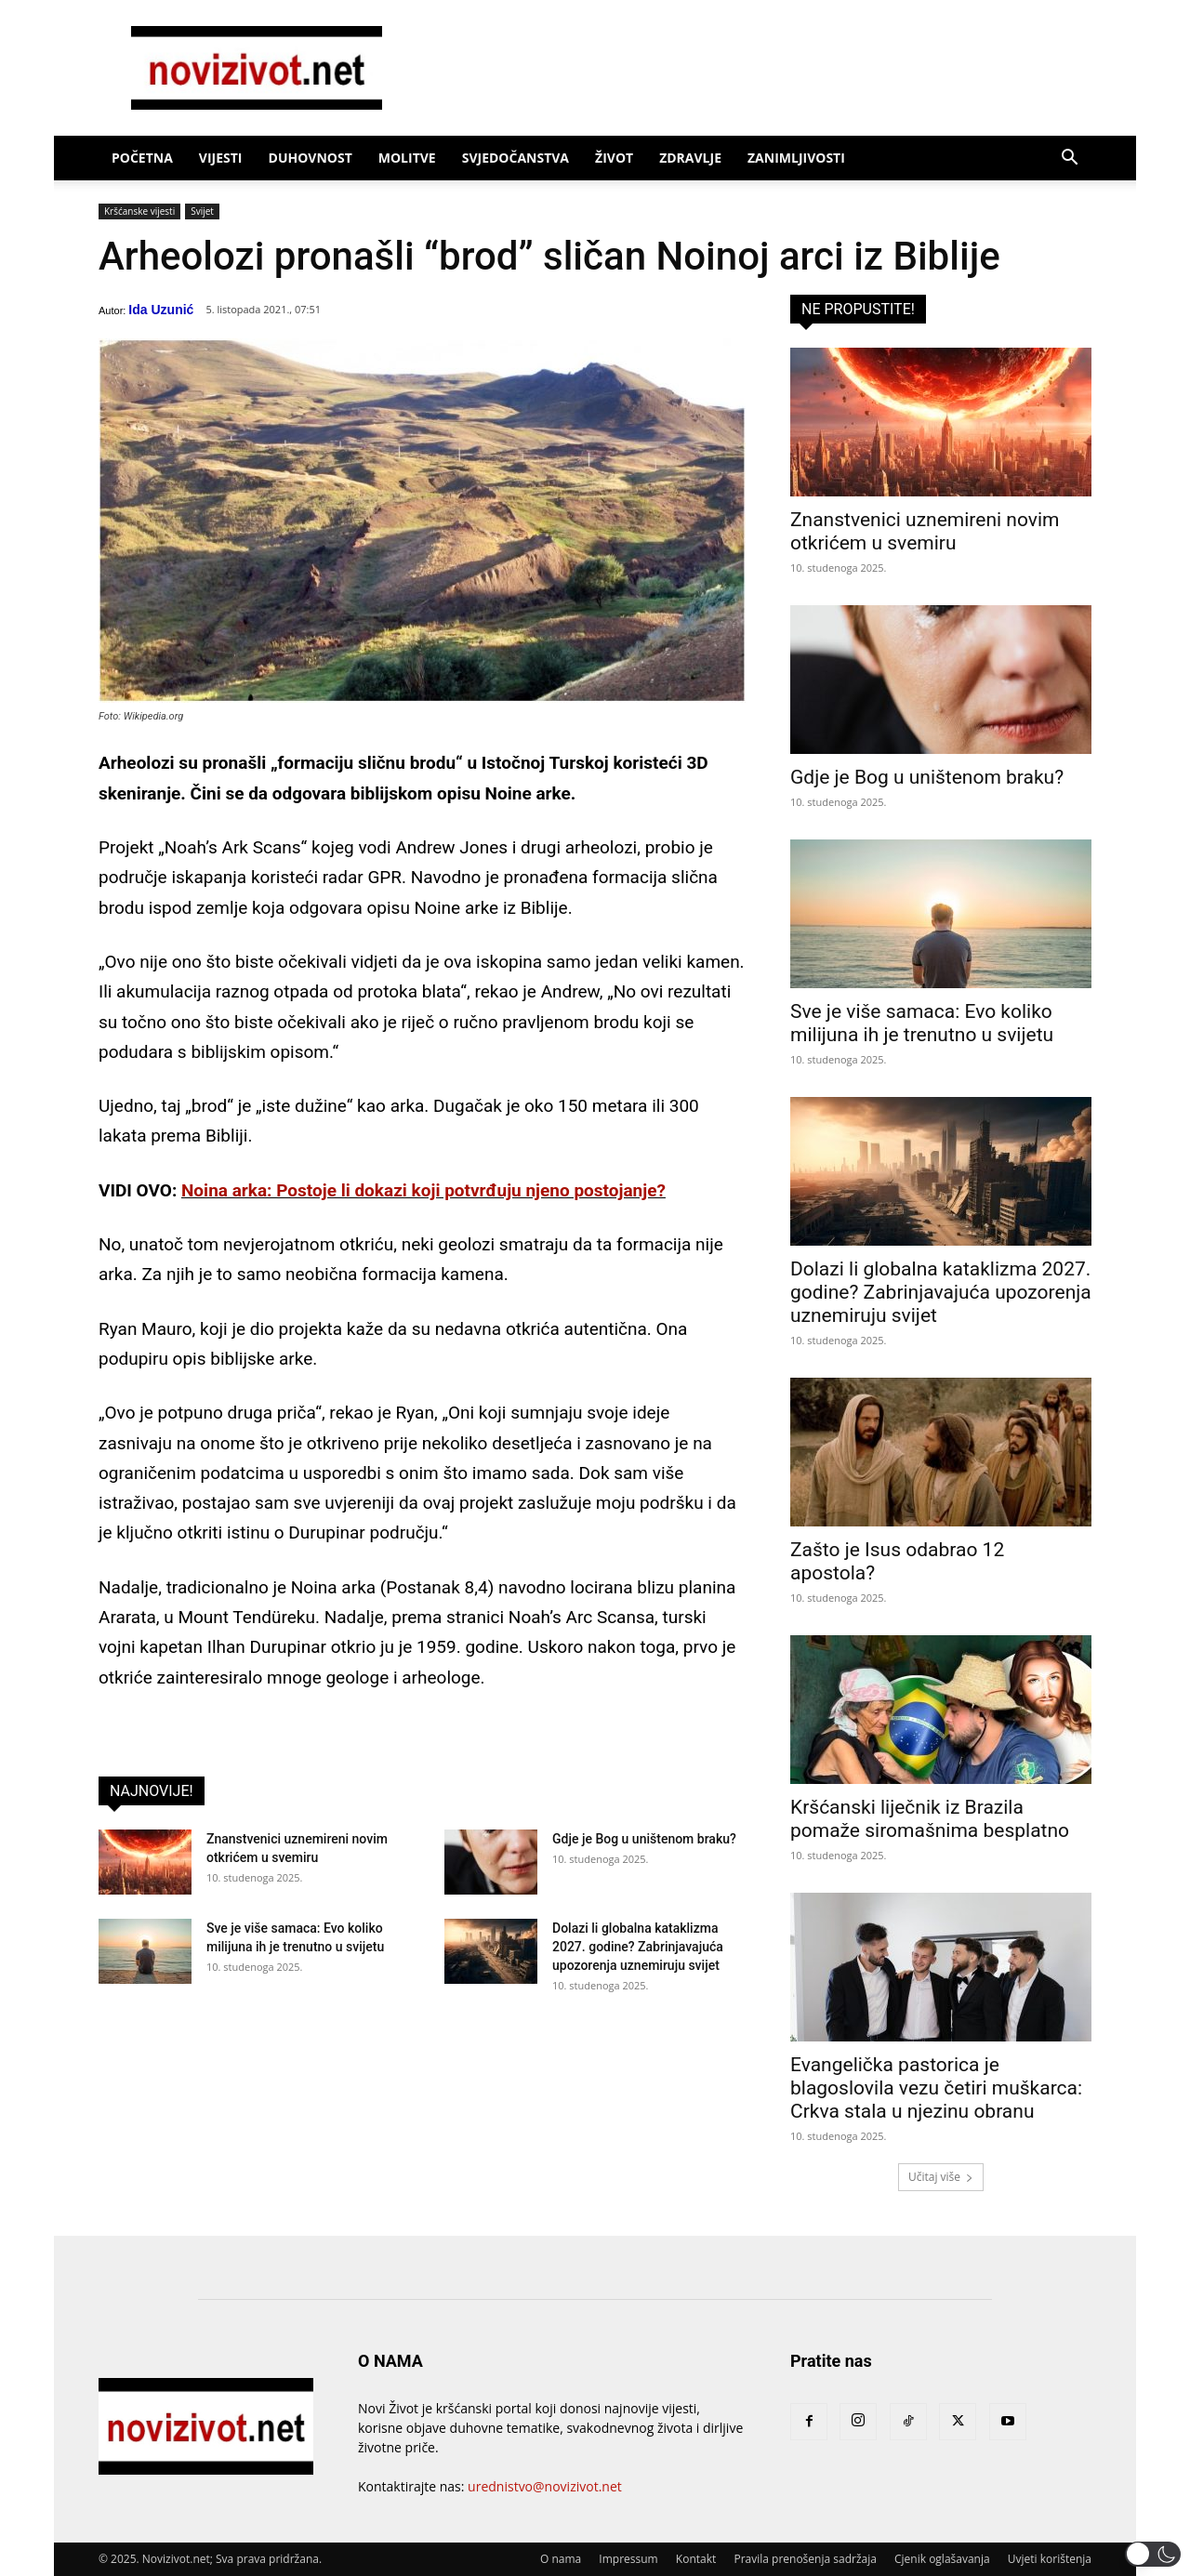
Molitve (407, 157)
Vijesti (221, 157)
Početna (142, 157)
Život (614, 157)
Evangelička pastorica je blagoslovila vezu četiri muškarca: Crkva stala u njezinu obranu (936, 2088)
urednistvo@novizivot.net (545, 2486)
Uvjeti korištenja (1049, 2559)
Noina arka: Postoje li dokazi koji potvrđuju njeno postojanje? (423, 1190)
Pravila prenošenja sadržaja (805, 2559)
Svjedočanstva (515, 157)
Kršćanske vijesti (139, 211)
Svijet (202, 211)
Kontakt (696, 2559)
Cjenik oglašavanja (942, 2559)
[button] (1069, 159)
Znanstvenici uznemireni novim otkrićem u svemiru (924, 531)
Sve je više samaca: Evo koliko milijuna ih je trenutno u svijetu (921, 1023)
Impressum (628, 2559)
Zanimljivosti (796, 157)
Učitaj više (940, 2177)
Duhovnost (310, 157)
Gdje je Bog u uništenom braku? (644, 1838)
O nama (560, 2559)
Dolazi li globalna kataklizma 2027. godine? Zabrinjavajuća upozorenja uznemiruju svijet (637, 1947)
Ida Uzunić (160, 309)
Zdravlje (690, 157)
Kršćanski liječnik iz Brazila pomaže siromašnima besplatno (929, 1819)
